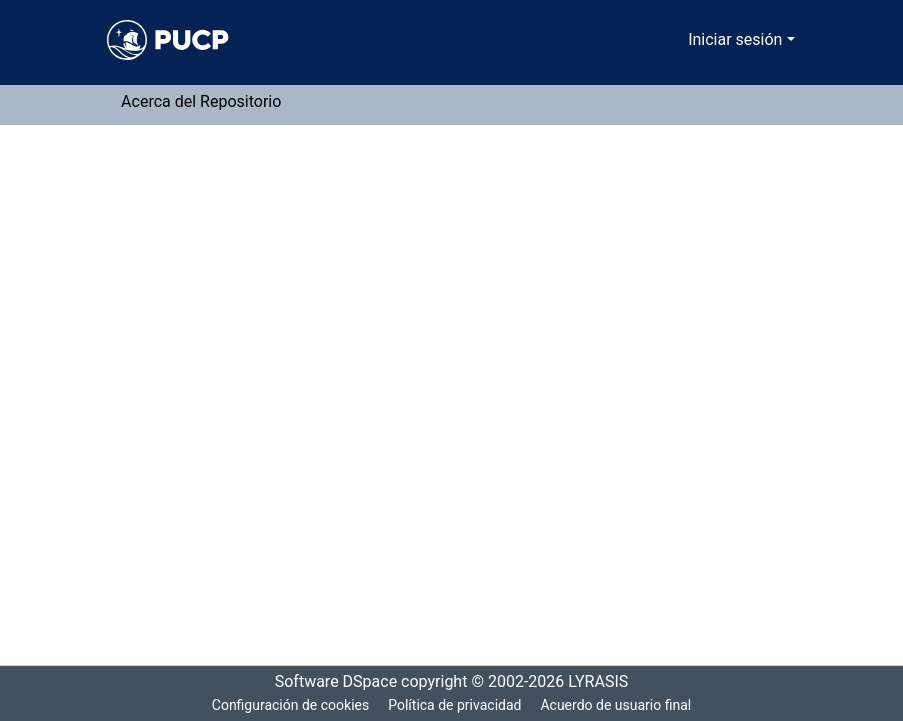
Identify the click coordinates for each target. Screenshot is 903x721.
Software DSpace (330, 682)
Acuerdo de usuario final (618, 705)
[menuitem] (676, 40)
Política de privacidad (453, 705)
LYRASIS (604, 682)
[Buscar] (647, 40)
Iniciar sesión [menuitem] (738, 40)
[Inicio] (168, 40)
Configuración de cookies (287, 705)
